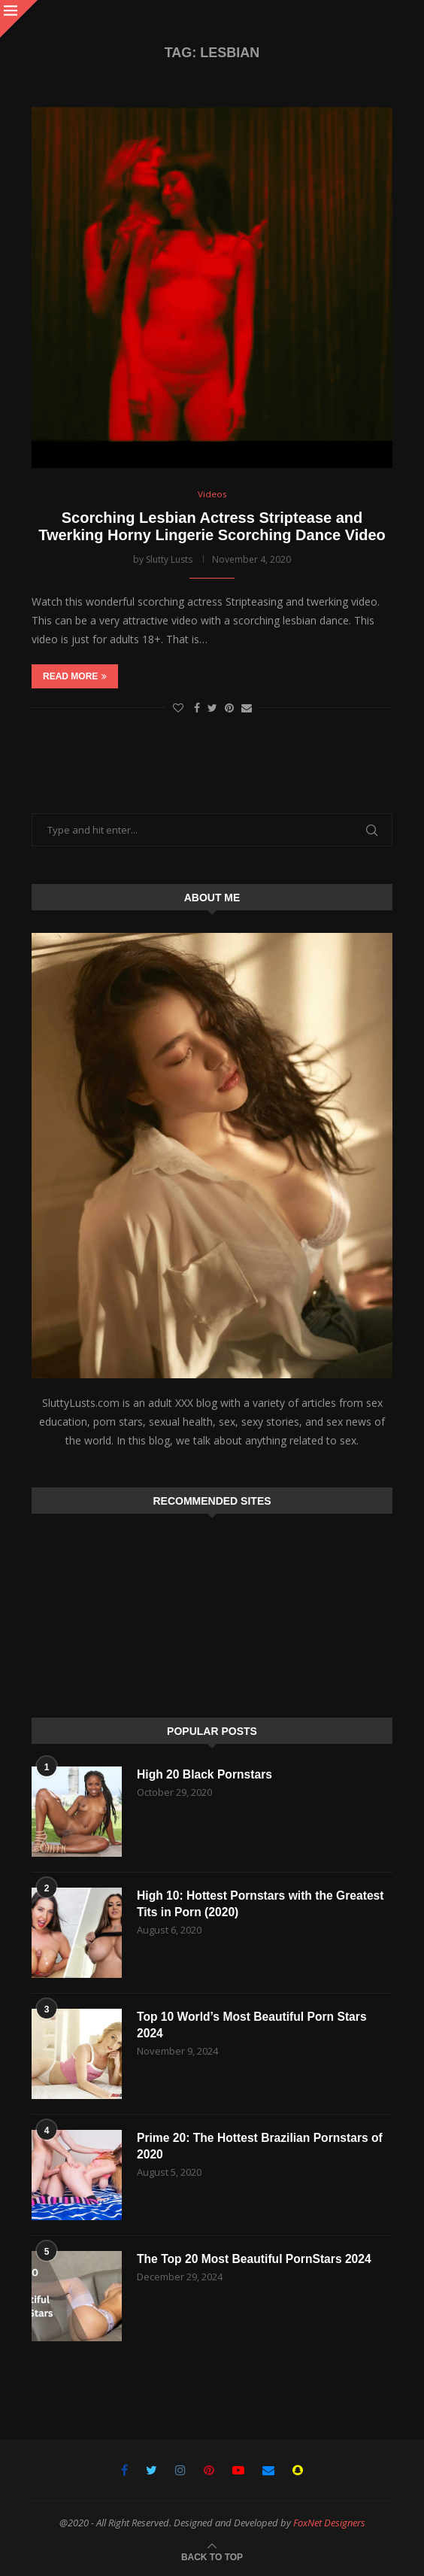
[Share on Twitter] (212, 708)
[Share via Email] (246, 708)
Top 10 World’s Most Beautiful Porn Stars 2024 (254, 2025)
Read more (75, 677)
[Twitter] (151, 2469)
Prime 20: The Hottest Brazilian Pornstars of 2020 (262, 2146)
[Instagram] (180, 2469)
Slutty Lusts (169, 559)
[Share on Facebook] (197, 708)
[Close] (19, 19)
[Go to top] (212, 2556)
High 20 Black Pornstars (206, 1774)
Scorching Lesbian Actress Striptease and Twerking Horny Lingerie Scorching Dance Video (212, 526)
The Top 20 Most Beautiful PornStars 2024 (257, 2258)
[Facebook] (124, 2469)
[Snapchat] (297, 2469)
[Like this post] (178, 708)
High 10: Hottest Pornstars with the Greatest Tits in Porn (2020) (263, 1903)
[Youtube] (238, 2469)
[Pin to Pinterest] (229, 708)
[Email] (268, 2469)
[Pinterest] (209, 2469)
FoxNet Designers (329, 2522)
